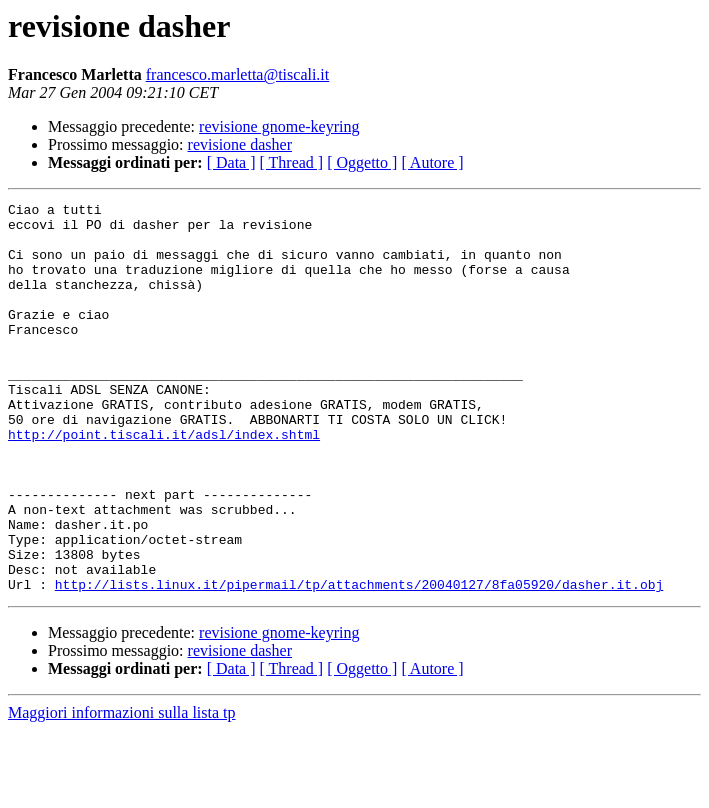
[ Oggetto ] (362, 162)
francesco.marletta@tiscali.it (238, 74)
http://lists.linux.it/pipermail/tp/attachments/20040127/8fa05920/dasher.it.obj (359, 662)
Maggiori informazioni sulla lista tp (122, 790)
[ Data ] (231, 162)
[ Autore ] (432, 162)
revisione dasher (240, 144)
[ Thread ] (292, 162)
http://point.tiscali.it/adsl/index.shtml (164, 482)
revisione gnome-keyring (279, 126)
